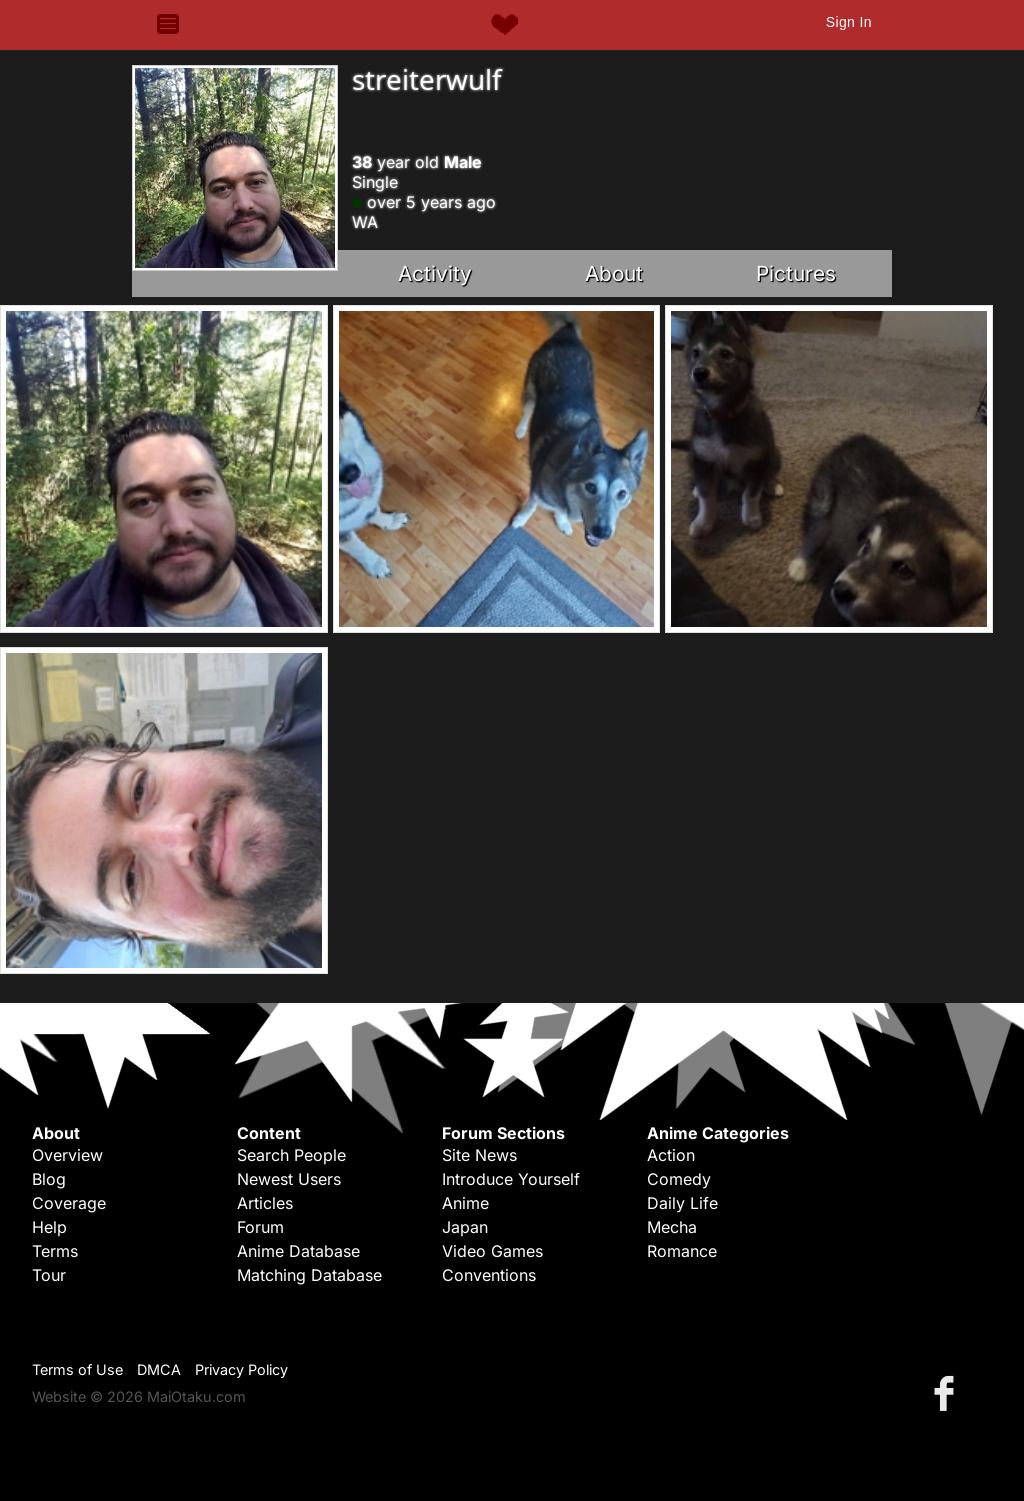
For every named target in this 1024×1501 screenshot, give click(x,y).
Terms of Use (77, 1369)
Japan (465, 1227)
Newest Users (289, 1179)
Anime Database (298, 1251)
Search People (291, 1155)
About (614, 273)
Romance (682, 1251)
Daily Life (682, 1203)
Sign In (849, 22)
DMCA (159, 1369)
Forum (260, 1227)
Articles (265, 1203)
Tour (49, 1275)
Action (671, 1155)
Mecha (672, 1227)
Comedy (679, 1179)
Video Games (492, 1251)
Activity (435, 273)
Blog (49, 1179)
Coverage (69, 1203)
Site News (479, 1155)
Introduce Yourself (511, 1179)
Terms (55, 1251)
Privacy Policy (241, 1369)
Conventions (489, 1275)
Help (49, 1227)
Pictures (796, 273)
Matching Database (309, 1275)
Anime (465, 1203)
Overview (67, 1155)
